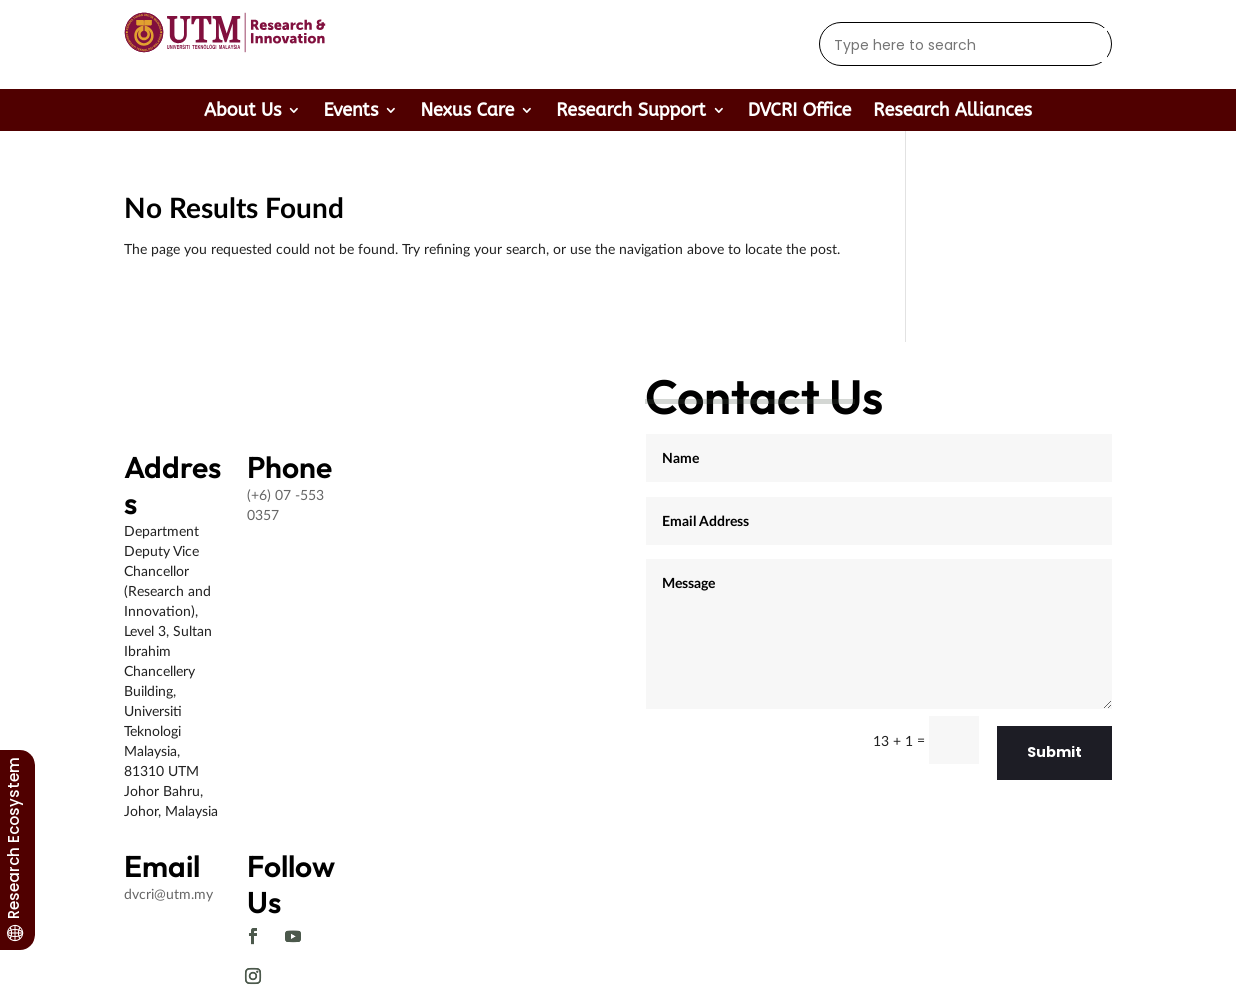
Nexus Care (467, 112)
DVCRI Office (800, 112)
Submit (1054, 752)
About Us (242, 112)
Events (350, 112)
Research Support (630, 112)
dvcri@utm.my (168, 893)
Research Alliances (952, 112)
